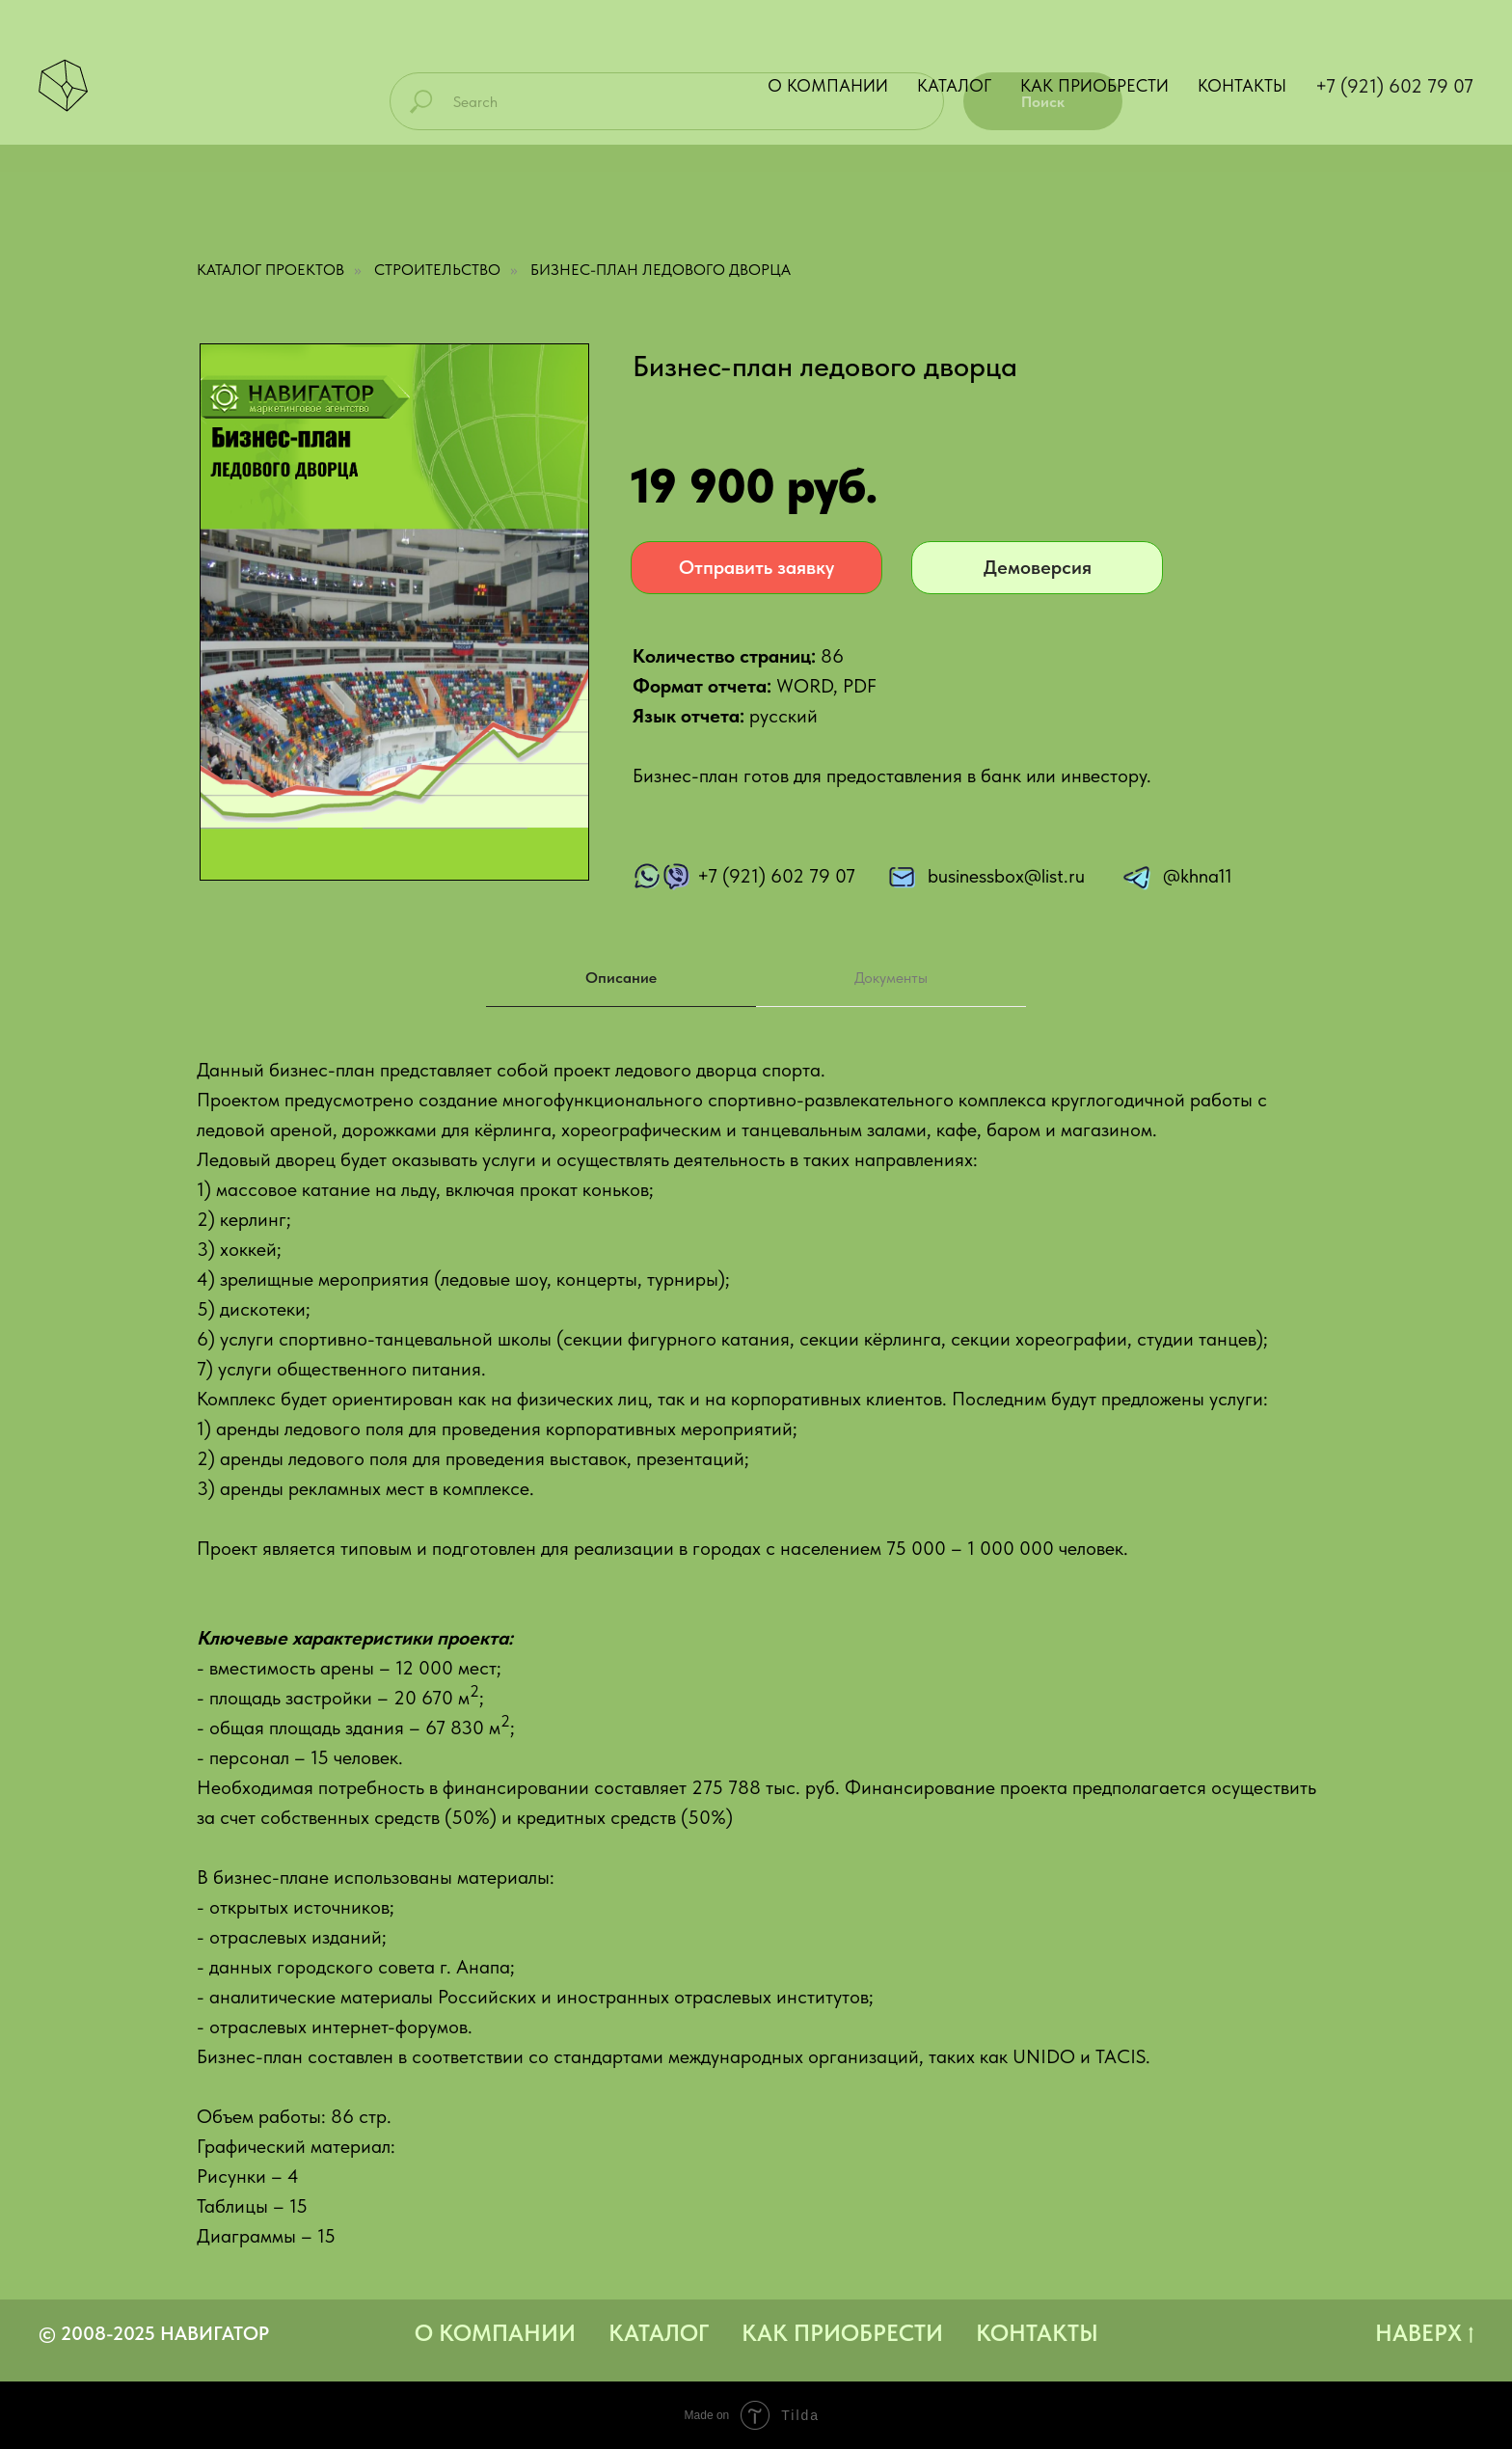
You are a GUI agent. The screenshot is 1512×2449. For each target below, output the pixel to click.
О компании (828, 85)
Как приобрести (1094, 85)
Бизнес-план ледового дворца (660, 269)
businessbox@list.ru (1006, 875)
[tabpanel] (756, 1667)
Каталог (954, 85)
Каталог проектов (270, 269)
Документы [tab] (891, 977)
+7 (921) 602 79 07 (1394, 85)
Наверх (1424, 2334)
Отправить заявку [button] (756, 567)
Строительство (437, 269)
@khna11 (1197, 875)
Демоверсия (1038, 567)
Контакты (1242, 85)
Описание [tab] (621, 977)
